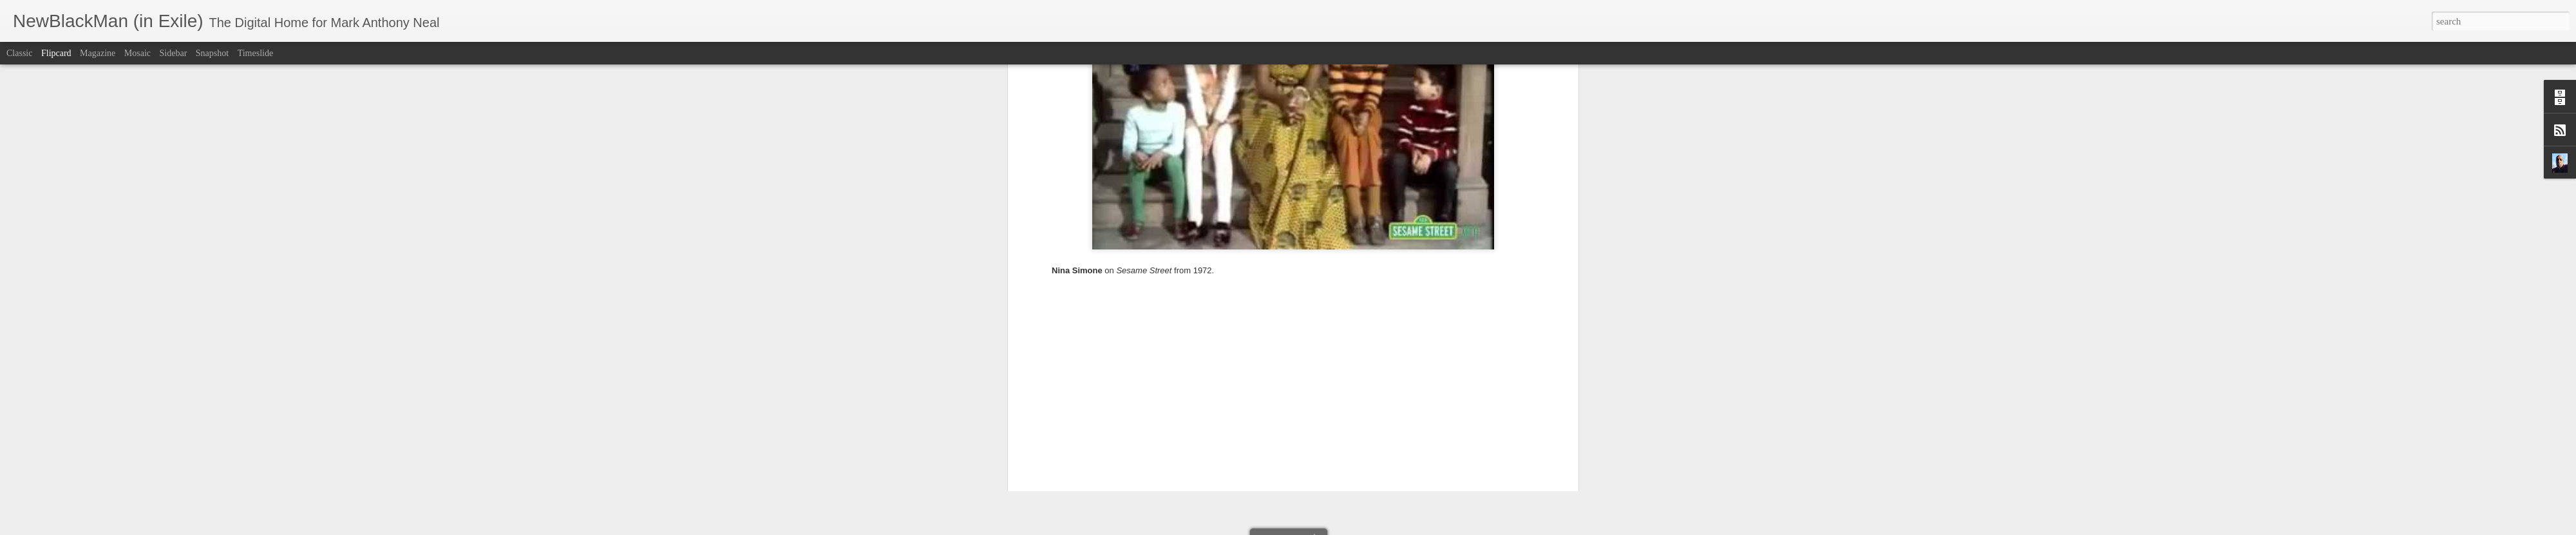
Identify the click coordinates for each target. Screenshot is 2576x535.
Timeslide (256, 53)
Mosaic (137, 53)
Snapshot (212, 53)
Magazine (97, 53)
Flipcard (56, 53)
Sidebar (173, 53)
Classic (19, 53)
